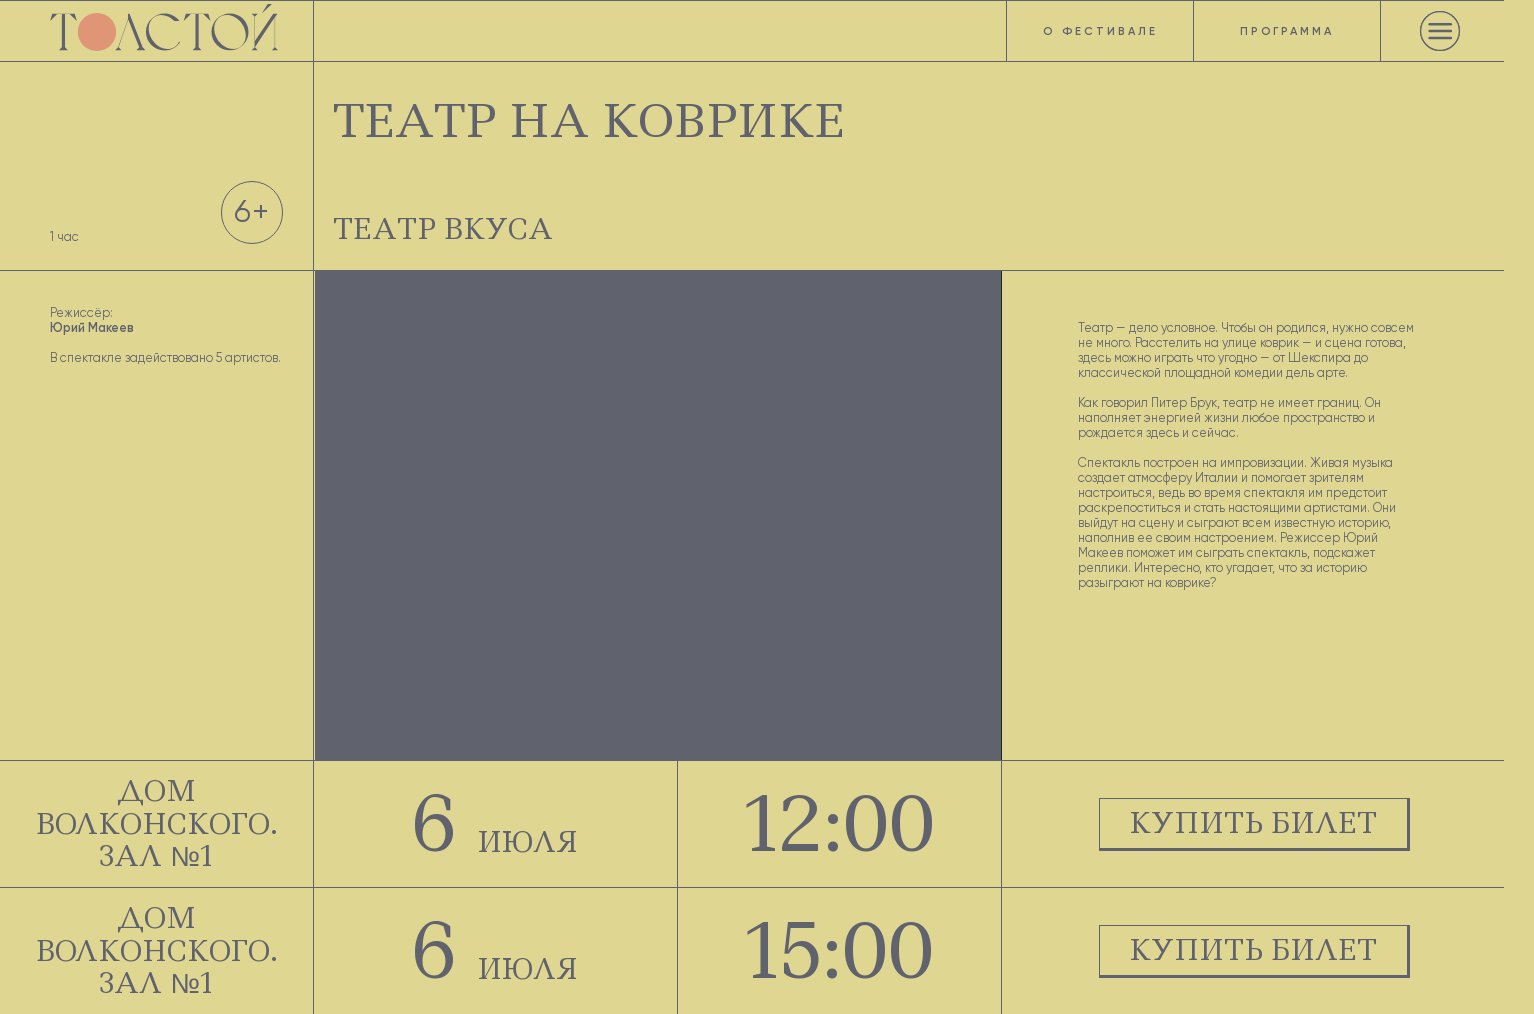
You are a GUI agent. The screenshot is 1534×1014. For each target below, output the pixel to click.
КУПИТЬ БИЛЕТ (1253, 823)
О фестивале (1100, 31)
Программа (1287, 31)
